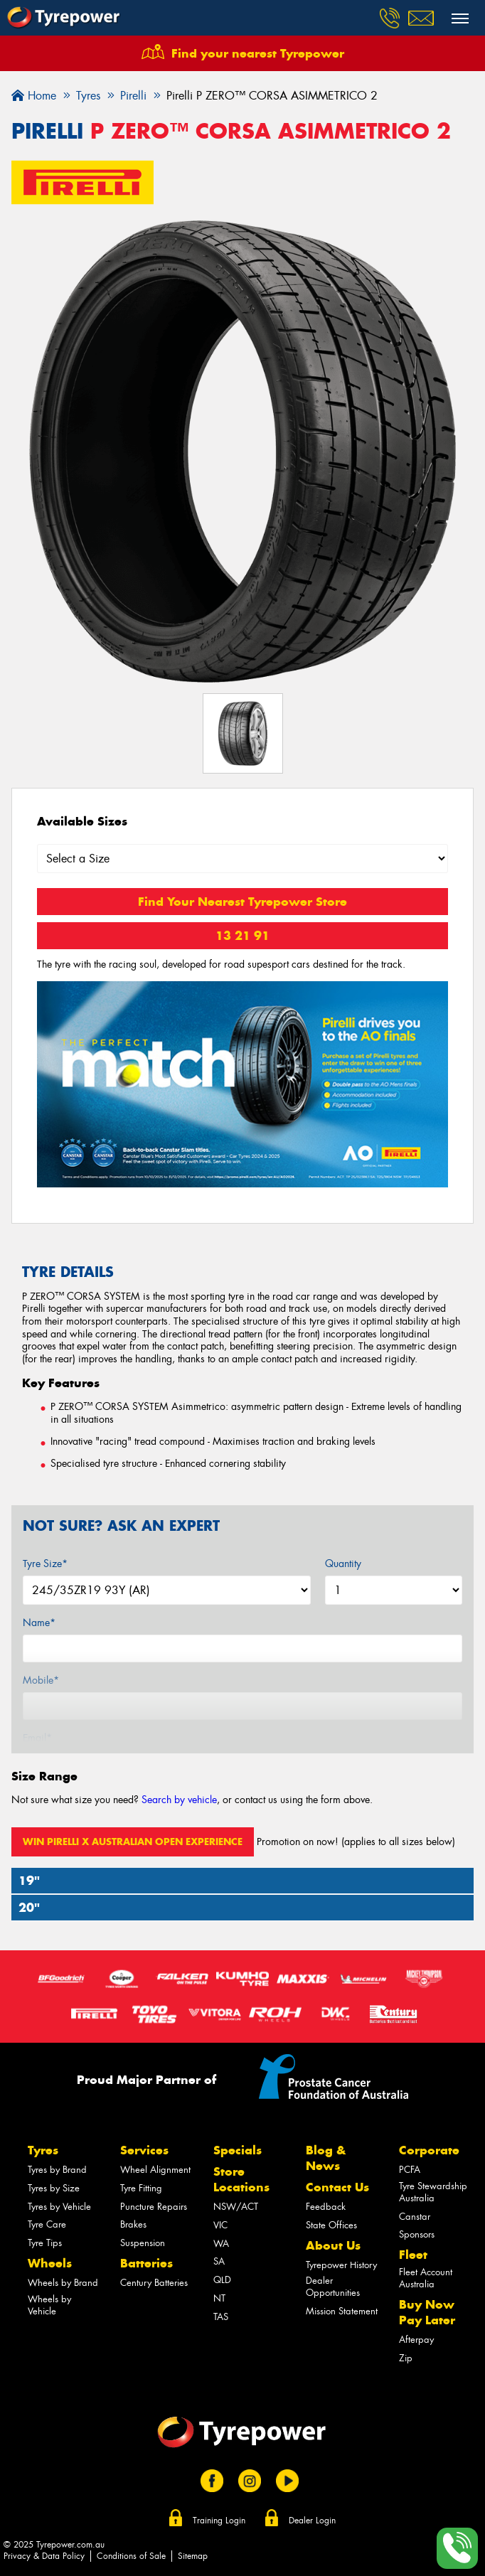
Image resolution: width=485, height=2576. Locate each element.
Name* (39, 1622)
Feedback (326, 2207)
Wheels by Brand (63, 2283)
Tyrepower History (341, 2265)
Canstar (414, 2217)
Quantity (343, 1563)
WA (221, 2244)
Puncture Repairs (153, 2207)
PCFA (409, 2170)
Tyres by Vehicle (59, 2207)
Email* (37, 1737)
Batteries (146, 2263)
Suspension (142, 2243)
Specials (237, 2150)
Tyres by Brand (57, 2170)
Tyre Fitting (141, 2188)
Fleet (413, 2254)
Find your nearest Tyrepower (257, 53)
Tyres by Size (54, 2188)
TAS (220, 2317)
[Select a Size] (242, 858)
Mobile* (41, 1680)
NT (219, 2298)
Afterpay (416, 2340)
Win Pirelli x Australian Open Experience (132, 1841)
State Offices (331, 2225)
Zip (405, 2358)
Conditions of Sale (131, 2556)
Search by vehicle (179, 1799)
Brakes (133, 2224)
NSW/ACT (235, 2207)
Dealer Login (312, 2520)
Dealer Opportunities (333, 2287)
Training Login (219, 2520)
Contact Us (337, 2187)
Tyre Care (47, 2224)
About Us (333, 2245)
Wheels (50, 2263)
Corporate (429, 2150)
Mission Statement (342, 2311)
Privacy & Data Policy (44, 2556)
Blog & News (326, 2158)
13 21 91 (242, 936)
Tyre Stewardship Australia (433, 2192)
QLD (222, 2280)
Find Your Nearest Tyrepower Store (242, 901)
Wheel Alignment (155, 2170)
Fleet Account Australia (425, 2278)
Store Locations (241, 2179)
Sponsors (417, 2234)
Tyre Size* (45, 1563)
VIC (220, 2225)
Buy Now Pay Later (427, 2312)
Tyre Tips (45, 2243)
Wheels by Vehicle (49, 2305)
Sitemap (193, 2556)
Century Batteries (154, 2283)
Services (144, 2150)
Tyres (43, 2150)
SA (219, 2261)
